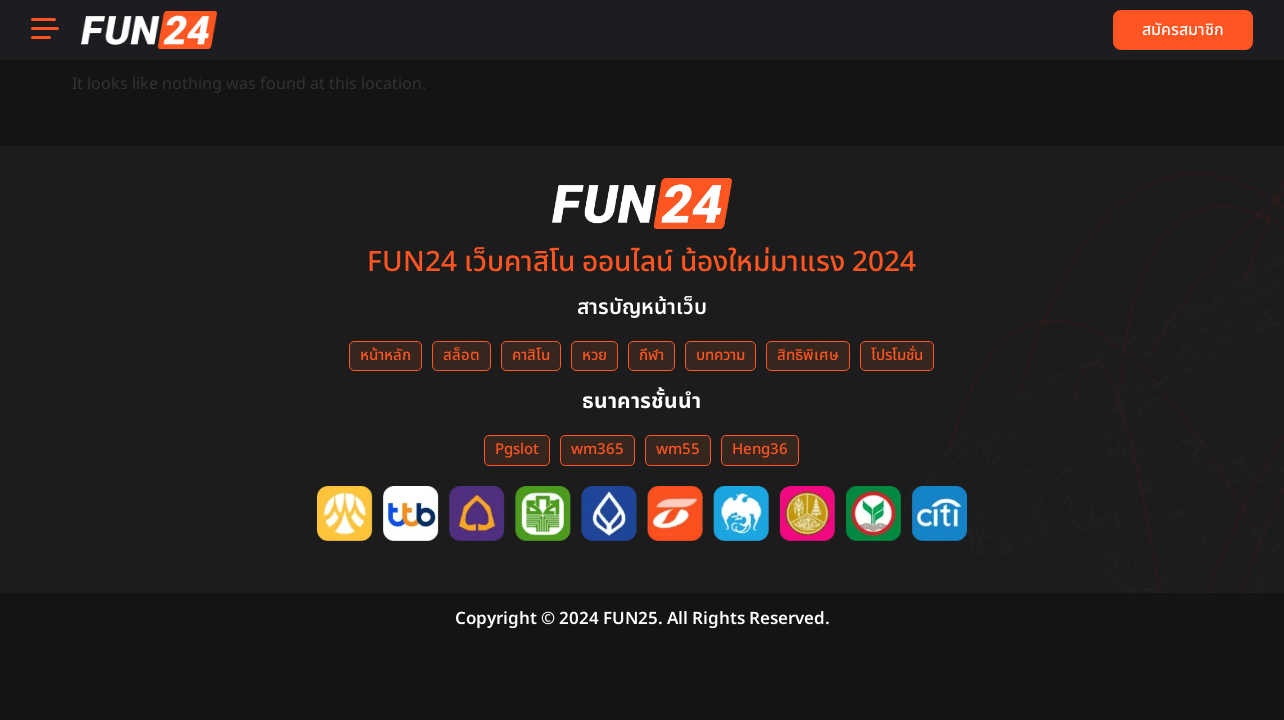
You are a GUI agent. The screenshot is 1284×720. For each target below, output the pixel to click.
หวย (594, 355)
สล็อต (461, 355)
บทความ (720, 355)
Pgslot (517, 449)
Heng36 (760, 449)
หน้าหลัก (385, 355)
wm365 (597, 449)
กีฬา (651, 355)
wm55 (678, 449)
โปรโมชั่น (897, 355)
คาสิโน (531, 355)
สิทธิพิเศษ (808, 355)
